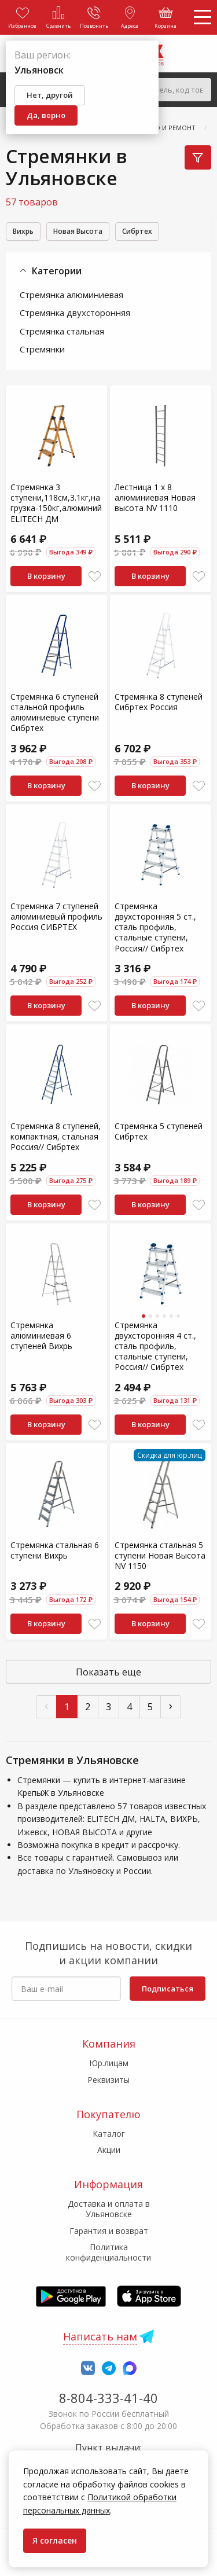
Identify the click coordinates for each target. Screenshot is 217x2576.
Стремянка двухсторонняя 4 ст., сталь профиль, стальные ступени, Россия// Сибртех (155, 1346)
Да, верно (46, 115)
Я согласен (54, 2540)
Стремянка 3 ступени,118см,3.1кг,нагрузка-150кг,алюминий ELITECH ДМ (56, 503)
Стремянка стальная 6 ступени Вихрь (54, 1550)
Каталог (109, 2133)
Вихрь (23, 231)
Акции (108, 2149)
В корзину (46, 576)
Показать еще (108, 1672)
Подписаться (167, 1988)
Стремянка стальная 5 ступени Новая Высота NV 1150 (160, 1555)
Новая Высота (77, 231)
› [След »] (170, 1705)
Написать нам (100, 2336)
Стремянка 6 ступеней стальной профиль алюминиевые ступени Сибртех (54, 712)
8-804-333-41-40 (108, 2397)
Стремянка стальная (62, 331)
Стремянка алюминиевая (71, 294)
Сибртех (137, 231)
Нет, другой (50, 95)
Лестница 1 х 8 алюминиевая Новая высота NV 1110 (155, 497)
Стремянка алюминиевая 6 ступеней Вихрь (41, 1335)
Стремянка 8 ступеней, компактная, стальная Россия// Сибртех (55, 1136)
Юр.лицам (108, 2062)
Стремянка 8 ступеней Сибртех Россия (159, 701)
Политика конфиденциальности (108, 2252)
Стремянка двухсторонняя (75, 312)
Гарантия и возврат (108, 2230)
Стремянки (42, 349)
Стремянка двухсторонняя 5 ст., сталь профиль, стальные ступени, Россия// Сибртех (155, 927)
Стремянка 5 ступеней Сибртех (159, 1131)
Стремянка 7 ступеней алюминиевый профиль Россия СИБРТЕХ (56, 916)
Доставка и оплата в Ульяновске (109, 2208)
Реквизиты (108, 2079)
